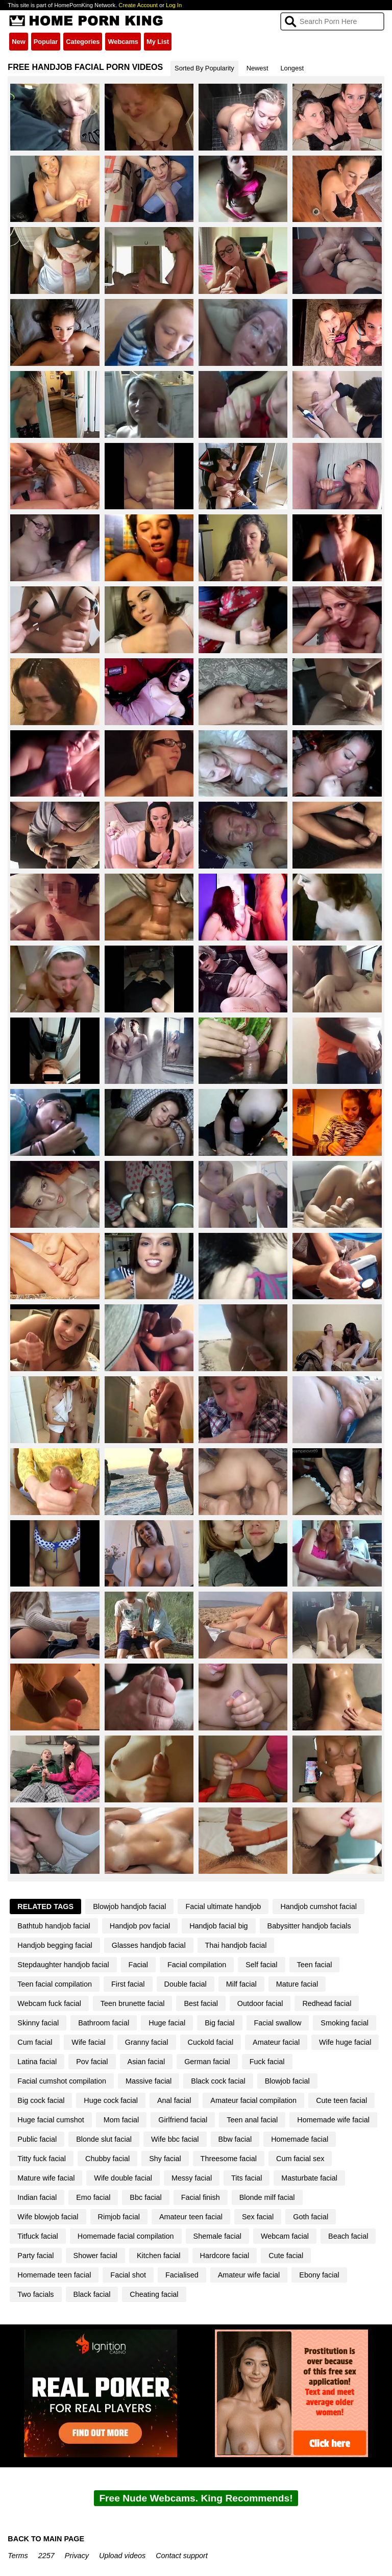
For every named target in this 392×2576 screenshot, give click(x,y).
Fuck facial (267, 2062)
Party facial (35, 2255)
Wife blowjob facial (47, 2217)
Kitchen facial (159, 2255)
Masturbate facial (309, 2178)
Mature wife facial (46, 2178)
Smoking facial (345, 2023)
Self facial (261, 1965)
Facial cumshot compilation (61, 2081)
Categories (83, 41)
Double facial (185, 1984)
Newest (257, 68)
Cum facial (34, 2042)
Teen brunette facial (133, 2003)
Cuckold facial (211, 2042)
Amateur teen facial (191, 2217)
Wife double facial (123, 2178)
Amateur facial (276, 2042)
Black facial (92, 2294)
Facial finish (200, 2197)
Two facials (35, 2294)
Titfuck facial (37, 2236)
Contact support (182, 2556)
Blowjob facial (287, 2081)
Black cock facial (218, 2081)
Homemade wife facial (333, 2120)
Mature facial (297, 1984)
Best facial (200, 2003)
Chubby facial (107, 2158)
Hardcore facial (225, 2255)
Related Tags (45, 1906)
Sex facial (258, 2217)
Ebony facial (319, 2275)
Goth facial (310, 2217)
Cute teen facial (341, 2100)
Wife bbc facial (175, 2139)
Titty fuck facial (41, 2158)
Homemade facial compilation (126, 2236)
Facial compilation (196, 1965)
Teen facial (314, 1965)
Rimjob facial (119, 2217)
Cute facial (285, 2255)
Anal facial (174, 2100)
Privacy (77, 2556)
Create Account (138, 5)
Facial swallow (278, 2023)
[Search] (332, 21)
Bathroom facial (103, 2023)
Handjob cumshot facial (318, 1906)
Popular (46, 41)
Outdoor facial (260, 2003)
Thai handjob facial (236, 1945)
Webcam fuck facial (49, 2003)
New (18, 41)
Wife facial (88, 2042)
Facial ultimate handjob (223, 1906)
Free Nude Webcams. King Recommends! (195, 2498)
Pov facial (92, 2062)
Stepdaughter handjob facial (63, 1965)
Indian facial (37, 2197)
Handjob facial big (218, 1926)
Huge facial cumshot (50, 2120)
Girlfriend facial (182, 2120)
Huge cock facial (111, 2100)
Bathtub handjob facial (53, 1926)
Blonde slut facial (104, 2139)
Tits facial (246, 2178)
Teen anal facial (252, 2120)
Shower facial (95, 2255)
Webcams (123, 41)
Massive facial (149, 2081)
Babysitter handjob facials (309, 1926)
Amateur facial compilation (253, 2100)
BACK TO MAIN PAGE (46, 2539)
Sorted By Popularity (204, 68)
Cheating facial (154, 2294)
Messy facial (192, 2178)
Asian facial (146, 2062)
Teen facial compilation (54, 1984)
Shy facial (165, 2158)
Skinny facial (38, 2023)
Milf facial (241, 1984)
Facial (138, 1965)
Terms (18, 2556)
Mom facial (121, 2120)
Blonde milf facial (267, 2197)
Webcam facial (285, 2236)
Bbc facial (145, 2197)
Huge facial (167, 2023)
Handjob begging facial (54, 1945)
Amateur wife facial (249, 2275)
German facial (207, 2062)
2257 (46, 2556)
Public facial (37, 2139)
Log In (174, 5)
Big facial (219, 2023)
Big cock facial (40, 2100)
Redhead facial (326, 2003)
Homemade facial (299, 2139)
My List (157, 41)
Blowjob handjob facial (129, 1906)
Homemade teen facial (54, 2275)
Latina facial (37, 2062)
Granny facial (146, 2042)
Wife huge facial (345, 2042)
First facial (128, 1984)
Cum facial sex (300, 2158)
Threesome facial (229, 2158)
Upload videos (122, 2556)
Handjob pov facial (140, 1926)
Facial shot (128, 2275)
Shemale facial (217, 2236)
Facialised (182, 2275)
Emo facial (93, 2197)
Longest (292, 68)
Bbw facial (235, 2139)
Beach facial (348, 2236)
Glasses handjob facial (149, 1945)
